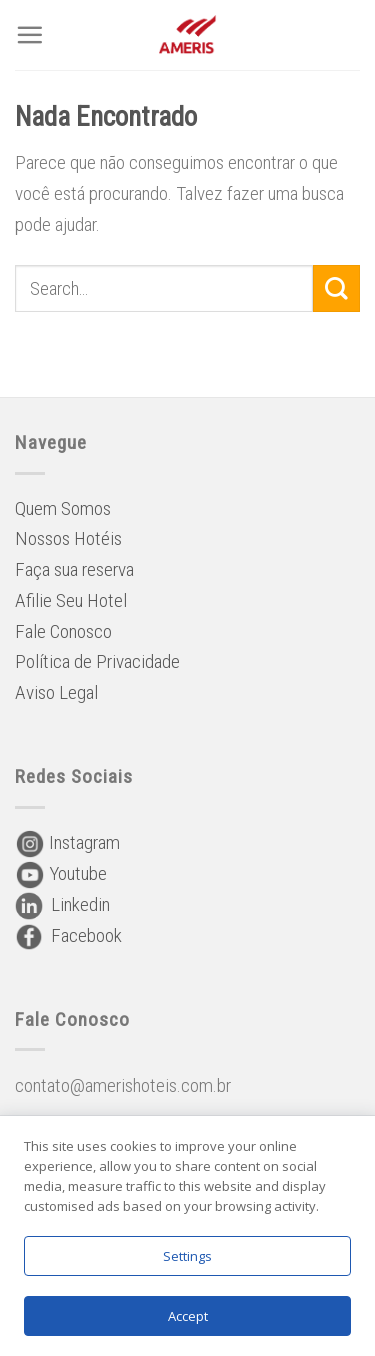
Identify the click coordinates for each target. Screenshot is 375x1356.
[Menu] (29, 34)
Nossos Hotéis (68, 538)
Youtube (61, 873)
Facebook (68, 935)
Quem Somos (63, 508)
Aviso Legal (56, 692)
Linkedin (62, 904)
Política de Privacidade (97, 661)
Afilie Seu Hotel (71, 600)
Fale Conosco (63, 631)
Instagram (67, 842)
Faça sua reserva (74, 569)
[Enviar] (336, 288)
